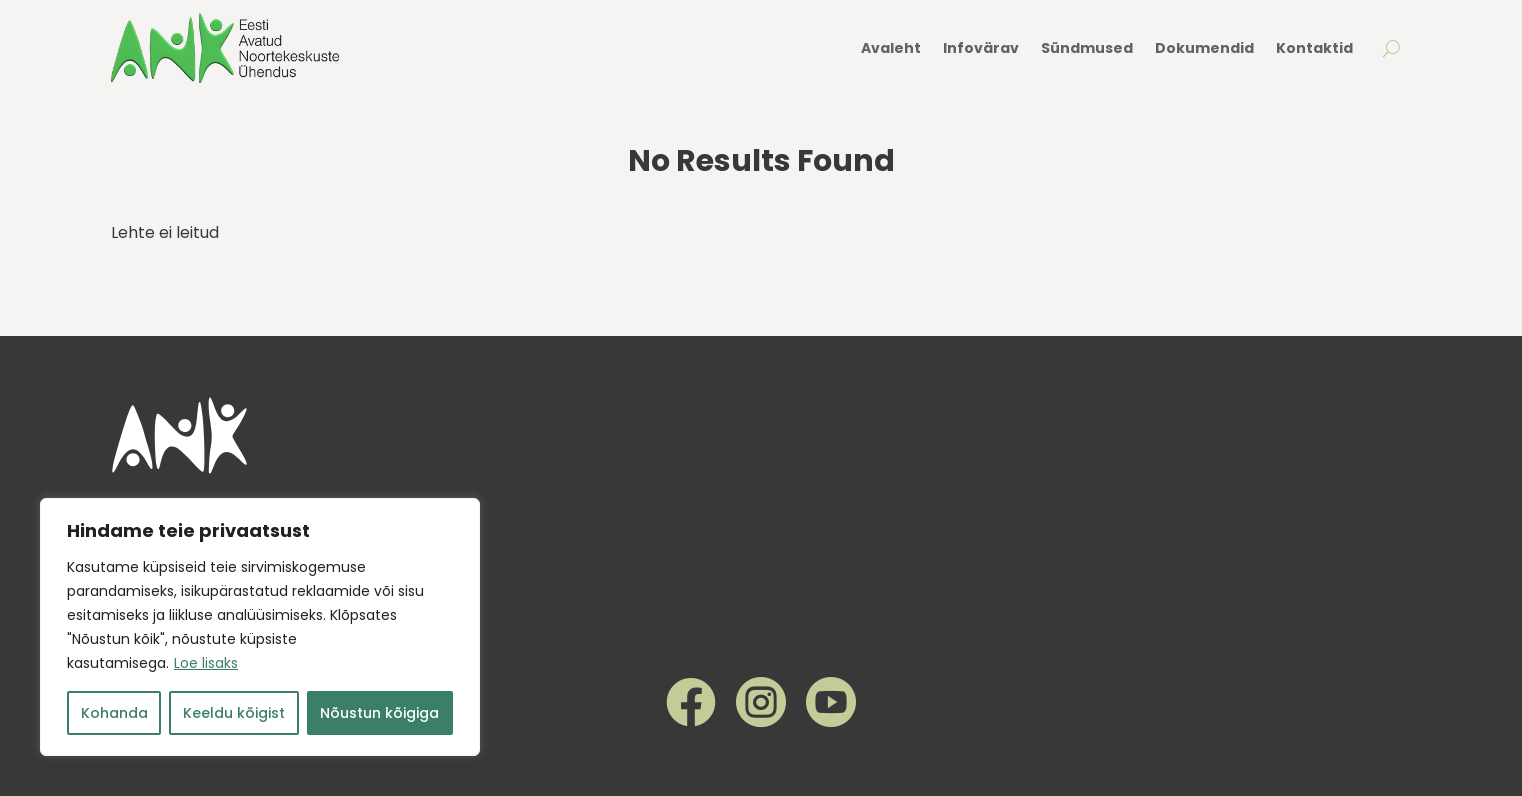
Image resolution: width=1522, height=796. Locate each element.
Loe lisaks (206, 663)
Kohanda (114, 713)
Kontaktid (1314, 48)
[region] (260, 627)
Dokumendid (1204, 48)
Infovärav (981, 48)
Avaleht (891, 48)
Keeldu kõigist (234, 713)
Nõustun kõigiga (379, 713)
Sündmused (1087, 48)
